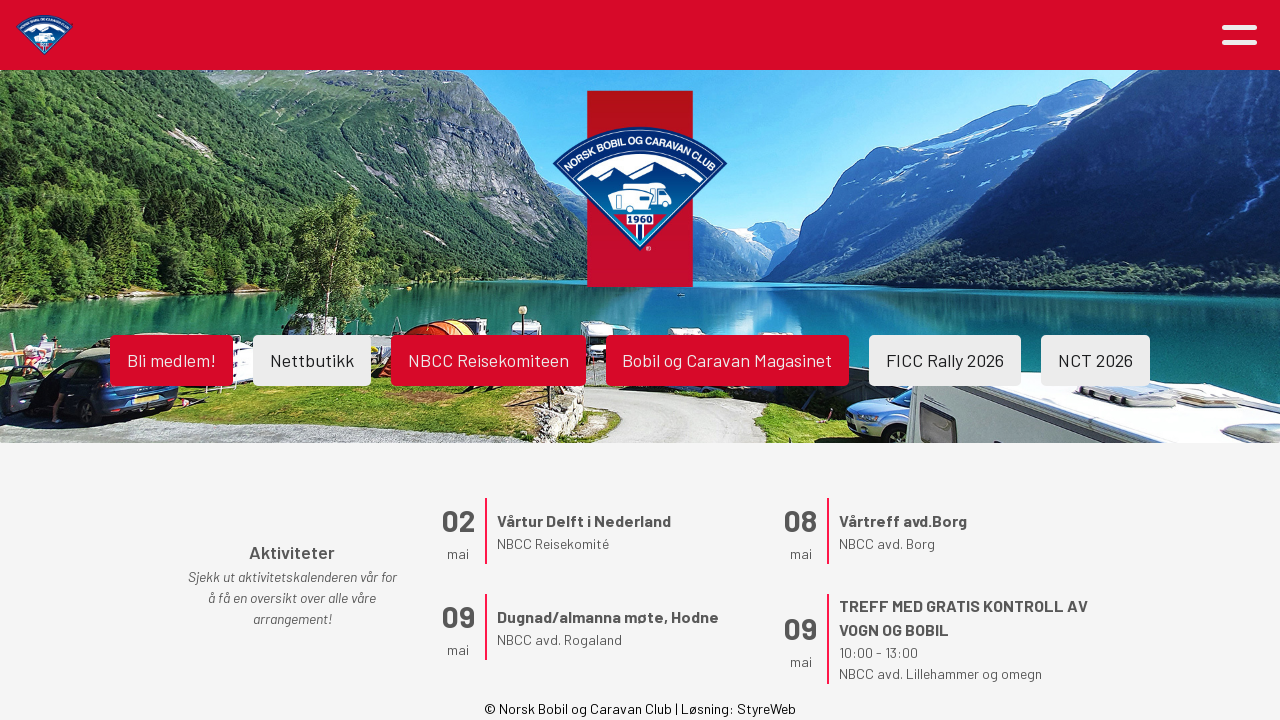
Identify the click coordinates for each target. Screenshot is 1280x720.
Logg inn (1092, 35)
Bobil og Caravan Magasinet (728, 360)
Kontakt (971, 35)
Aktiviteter (429, 35)
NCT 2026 (1096, 360)
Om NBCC (562, 35)
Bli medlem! (171, 360)
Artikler (308, 35)
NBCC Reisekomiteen (488, 360)
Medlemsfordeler (706, 35)
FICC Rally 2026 (946, 360)
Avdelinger (851, 35)
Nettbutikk (312, 360)
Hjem (223, 35)
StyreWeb (766, 708)
